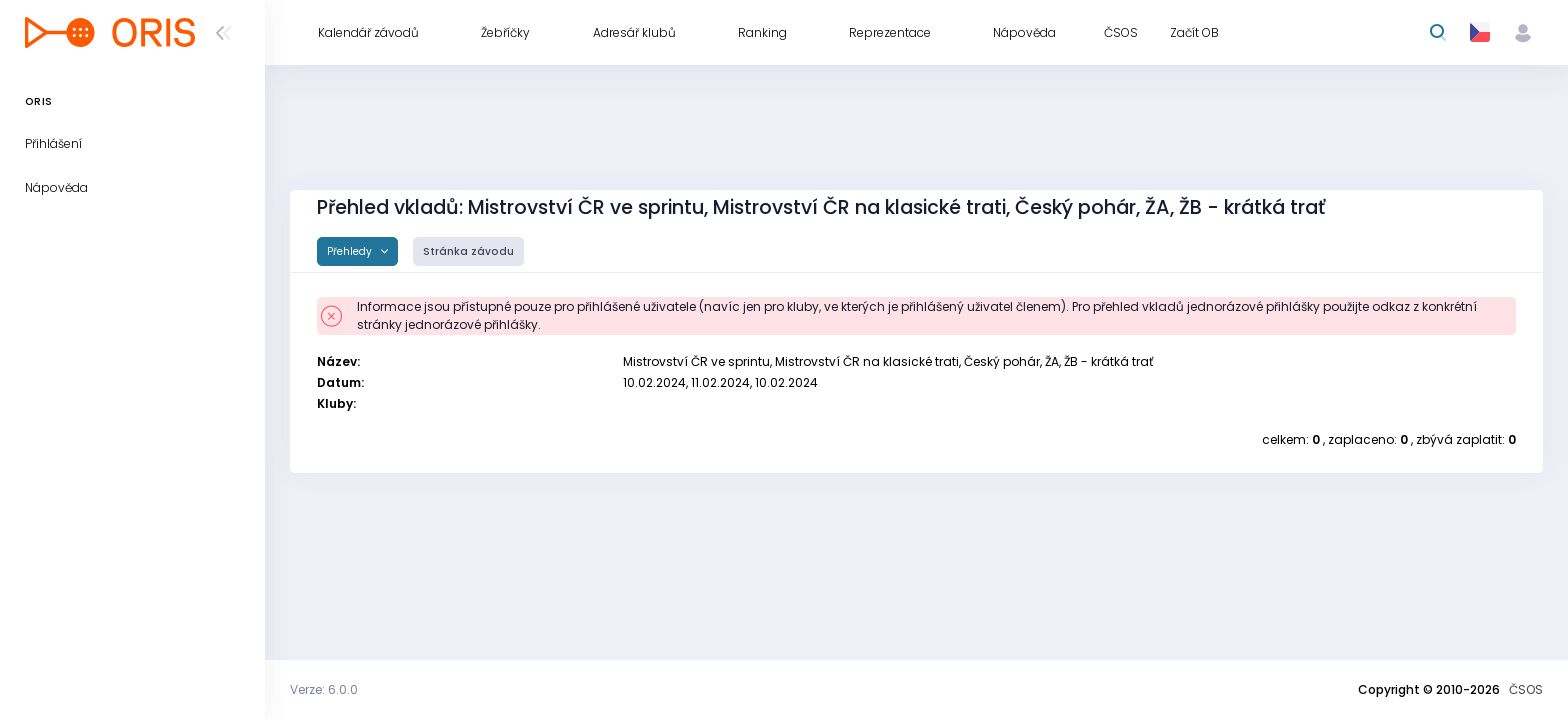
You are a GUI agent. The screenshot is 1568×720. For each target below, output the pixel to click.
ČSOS (1526, 689)
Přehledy (351, 251)
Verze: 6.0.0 (324, 689)
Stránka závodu (468, 251)
